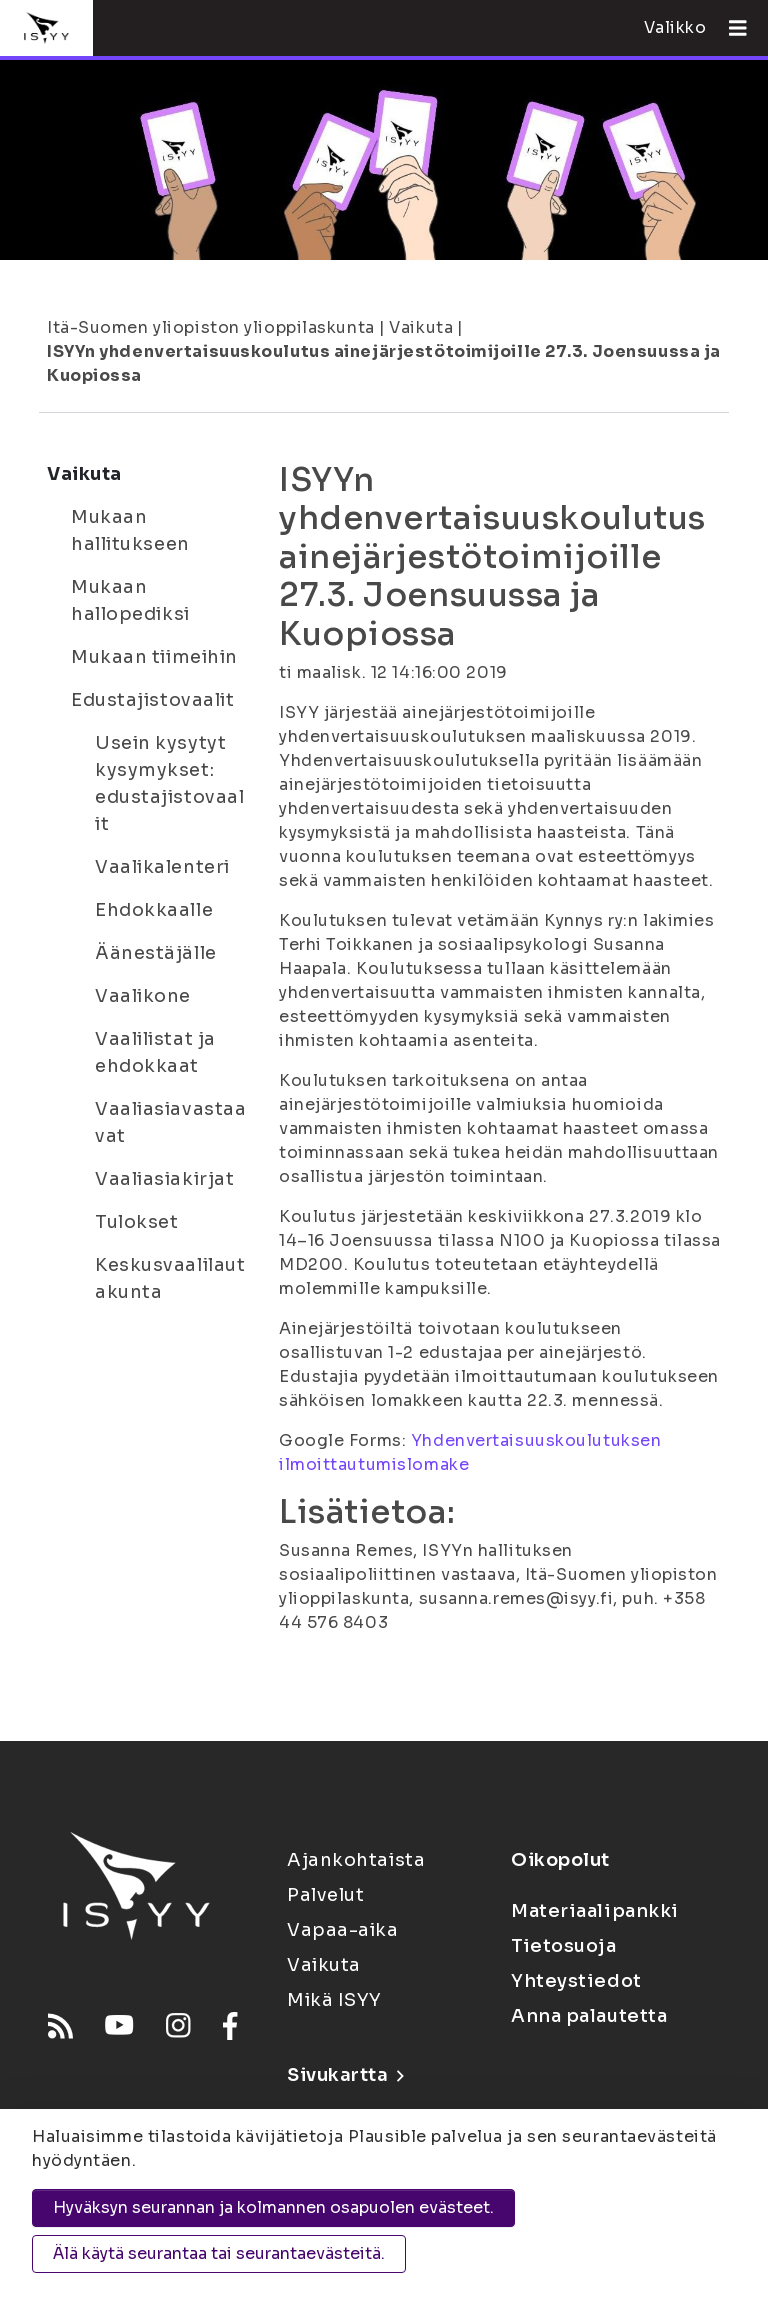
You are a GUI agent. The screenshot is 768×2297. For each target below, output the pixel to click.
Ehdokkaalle (154, 910)
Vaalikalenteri (162, 867)
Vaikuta (421, 327)
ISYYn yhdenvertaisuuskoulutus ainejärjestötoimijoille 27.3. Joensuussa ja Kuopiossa (384, 363)
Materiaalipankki (595, 1911)
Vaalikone (143, 996)
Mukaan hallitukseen (130, 530)
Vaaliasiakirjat (164, 1179)
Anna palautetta (589, 2016)
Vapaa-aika (343, 1930)
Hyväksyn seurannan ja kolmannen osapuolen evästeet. (273, 2207)
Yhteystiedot (576, 1981)
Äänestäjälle (156, 953)
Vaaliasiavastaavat (170, 1122)
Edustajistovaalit (153, 700)
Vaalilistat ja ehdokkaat (155, 1052)
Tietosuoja (564, 1946)
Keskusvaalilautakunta (170, 1278)
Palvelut (325, 1895)
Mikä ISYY (334, 2000)
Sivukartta (345, 2075)
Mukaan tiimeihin (154, 657)
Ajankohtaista (356, 1860)
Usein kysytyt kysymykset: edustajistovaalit (169, 783)
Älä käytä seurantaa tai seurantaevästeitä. (219, 2253)
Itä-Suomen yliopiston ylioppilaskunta (211, 327)
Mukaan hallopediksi (130, 600)
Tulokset (136, 1222)
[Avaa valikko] (730, 28)
